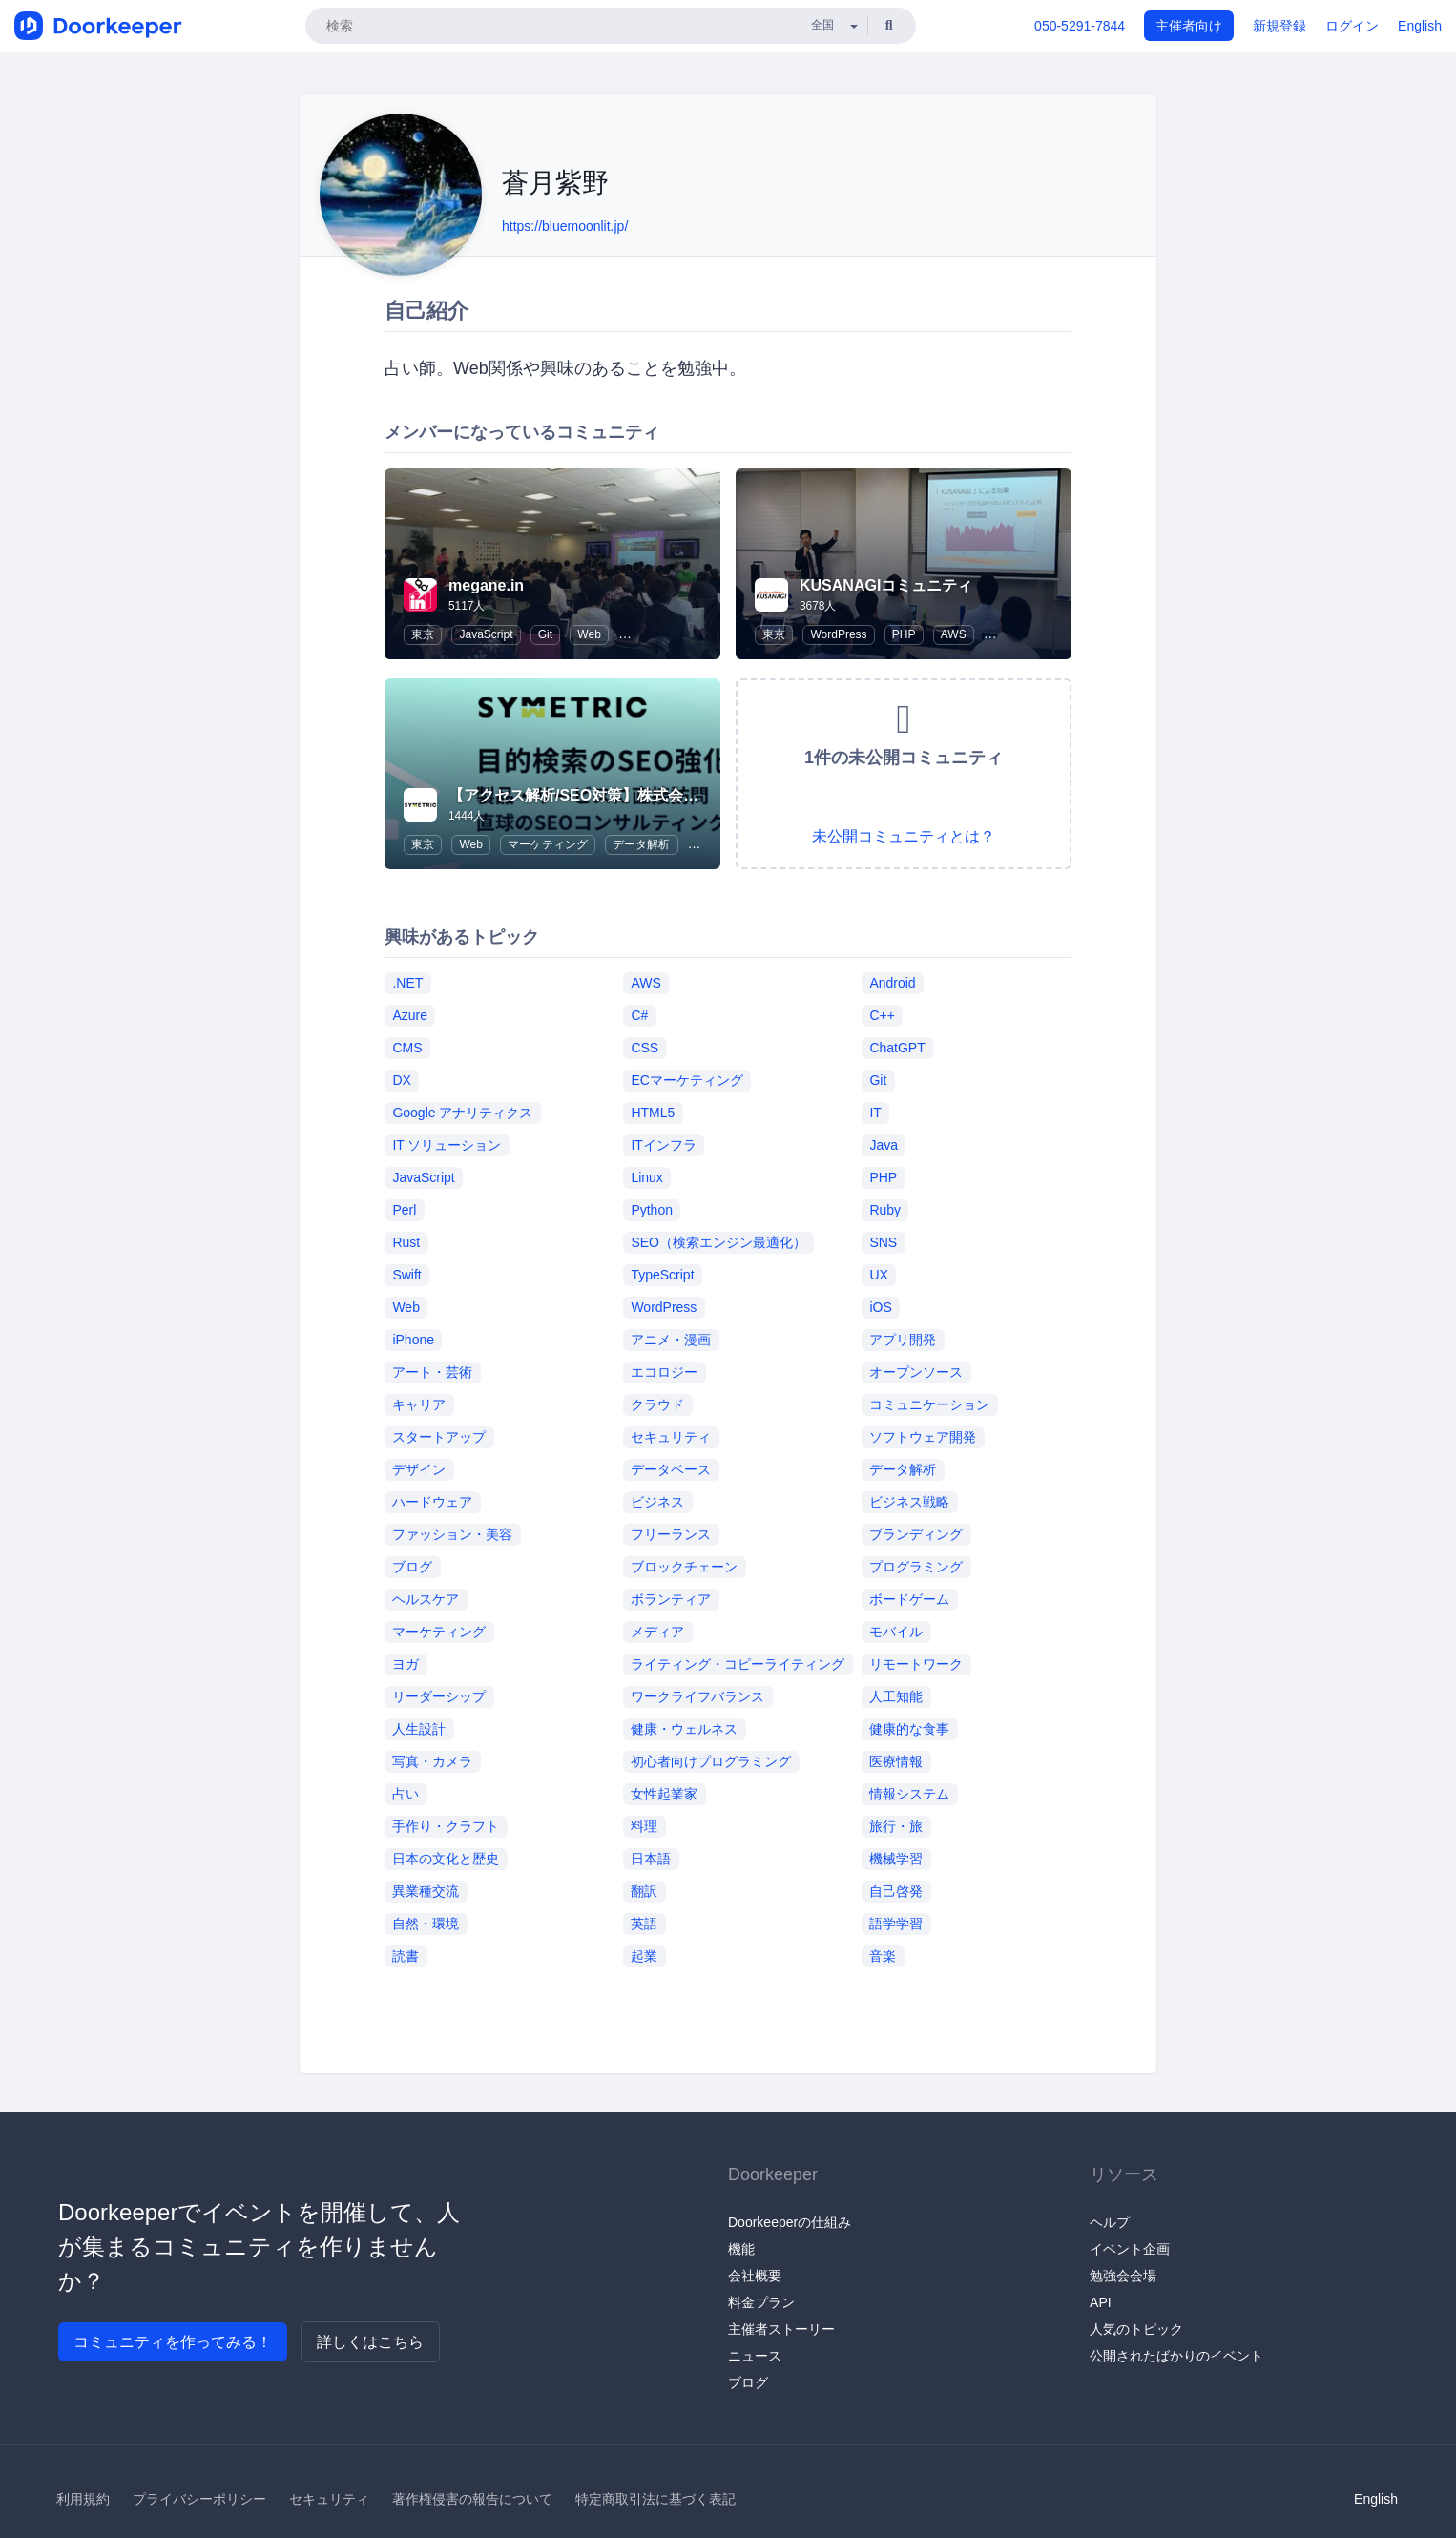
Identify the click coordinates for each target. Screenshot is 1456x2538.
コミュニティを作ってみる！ (172, 2342)
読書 (405, 1956)
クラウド (657, 1404)
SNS (883, 1242)
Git (545, 634)
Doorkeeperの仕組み (789, 2222)
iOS (880, 1307)
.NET (407, 982)
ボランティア (671, 1599)
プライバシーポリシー (199, 2499)
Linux (646, 1177)
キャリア (419, 1404)
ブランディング (916, 1534)
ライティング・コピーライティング (737, 1664)
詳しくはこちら (370, 2342)
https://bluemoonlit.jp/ (565, 226)
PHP (904, 634)
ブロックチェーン (684, 1566)
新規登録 (1279, 25)
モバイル (896, 1631)
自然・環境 (425, 1923)
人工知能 (896, 1696)
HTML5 (653, 1112)
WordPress (838, 634)
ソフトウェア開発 (922, 1437)
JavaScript (485, 634)
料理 (644, 1826)
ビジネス (657, 1501)
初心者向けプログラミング (711, 1761)
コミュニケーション (929, 1404)
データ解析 (641, 844)
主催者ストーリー (781, 2329)
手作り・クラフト (445, 1826)
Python (652, 1209)
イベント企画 (1130, 2249)
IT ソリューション (446, 1145)
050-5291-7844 (1079, 25)
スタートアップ (439, 1437)
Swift (406, 1274)
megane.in (486, 585)
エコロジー (664, 1372)
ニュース (754, 2355)
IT (875, 1112)
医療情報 (896, 1761)
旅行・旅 (896, 1826)
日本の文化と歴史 (445, 1858)
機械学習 (896, 1858)
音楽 (882, 1956)
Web (588, 634)
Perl (404, 1209)
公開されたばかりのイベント (1176, 2355)
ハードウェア (432, 1501)
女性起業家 (664, 1793)
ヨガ (405, 1664)
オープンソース (916, 1372)
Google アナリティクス (462, 1112)
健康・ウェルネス (684, 1729)
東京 (422, 634)
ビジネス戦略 (909, 1501)
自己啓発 (896, 1891)
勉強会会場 (1123, 2275)
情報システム (909, 1793)
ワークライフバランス (697, 1696)
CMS (407, 1047)
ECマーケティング (686, 1080)
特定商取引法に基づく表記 (655, 2499)
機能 (741, 2249)
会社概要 (754, 2275)
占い (405, 1793)
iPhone (413, 1339)
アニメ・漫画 (671, 1339)
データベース (671, 1469)
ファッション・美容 (452, 1534)
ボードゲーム (909, 1599)
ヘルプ (1110, 2222)
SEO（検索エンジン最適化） (718, 1242)
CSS (644, 1047)
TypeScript (662, 1274)
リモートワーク (916, 1664)
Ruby (885, 1209)
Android (892, 982)
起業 (644, 1956)
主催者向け (1188, 25)
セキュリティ (671, 1437)
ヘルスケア (425, 1599)
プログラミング (916, 1566)
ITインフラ (663, 1145)
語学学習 (896, 1923)
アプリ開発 (902, 1339)
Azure (409, 1015)
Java (883, 1145)
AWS (954, 634)
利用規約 (83, 2499)
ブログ (412, 1566)
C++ (881, 1015)
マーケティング (548, 844)
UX (878, 1274)
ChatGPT (897, 1047)
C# (639, 1015)
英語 (644, 1923)
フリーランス (671, 1534)
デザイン (419, 1469)
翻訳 (644, 1891)
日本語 (651, 1858)
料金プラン (761, 2302)
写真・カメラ (432, 1761)
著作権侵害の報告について (472, 2499)
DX (401, 1080)
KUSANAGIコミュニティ (886, 585)
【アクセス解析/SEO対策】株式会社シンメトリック (626, 795)
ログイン (1352, 25)
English (1420, 25)
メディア (657, 1631)
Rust (406, 1242)
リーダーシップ (439, 1696)
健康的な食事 (909, 1729)
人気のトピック (1136, 2329)
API (1101, 2302)
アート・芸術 (432, 1372)
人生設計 (419, 1729)
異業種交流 (425, 1891)
